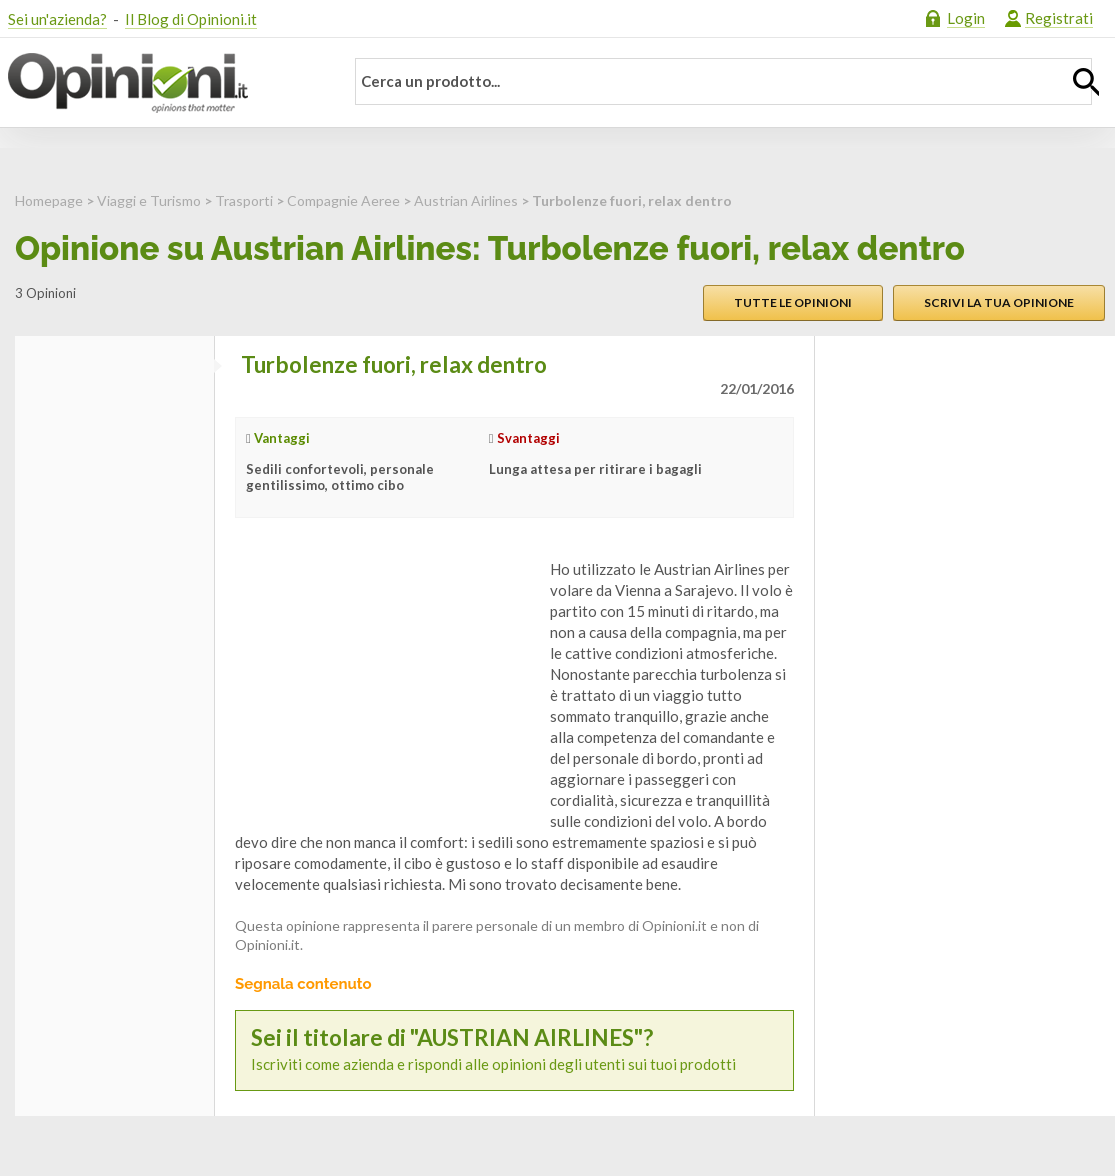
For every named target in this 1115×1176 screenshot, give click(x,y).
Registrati (1059, 18)
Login (966, 18)
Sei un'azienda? (57, 19)
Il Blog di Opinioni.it (191, 19)
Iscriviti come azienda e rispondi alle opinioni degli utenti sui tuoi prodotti (514, 1049)
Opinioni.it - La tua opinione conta (163, 83)
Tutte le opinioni (793, 302)
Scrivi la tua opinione (999, 302)
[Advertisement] (385, 684)
